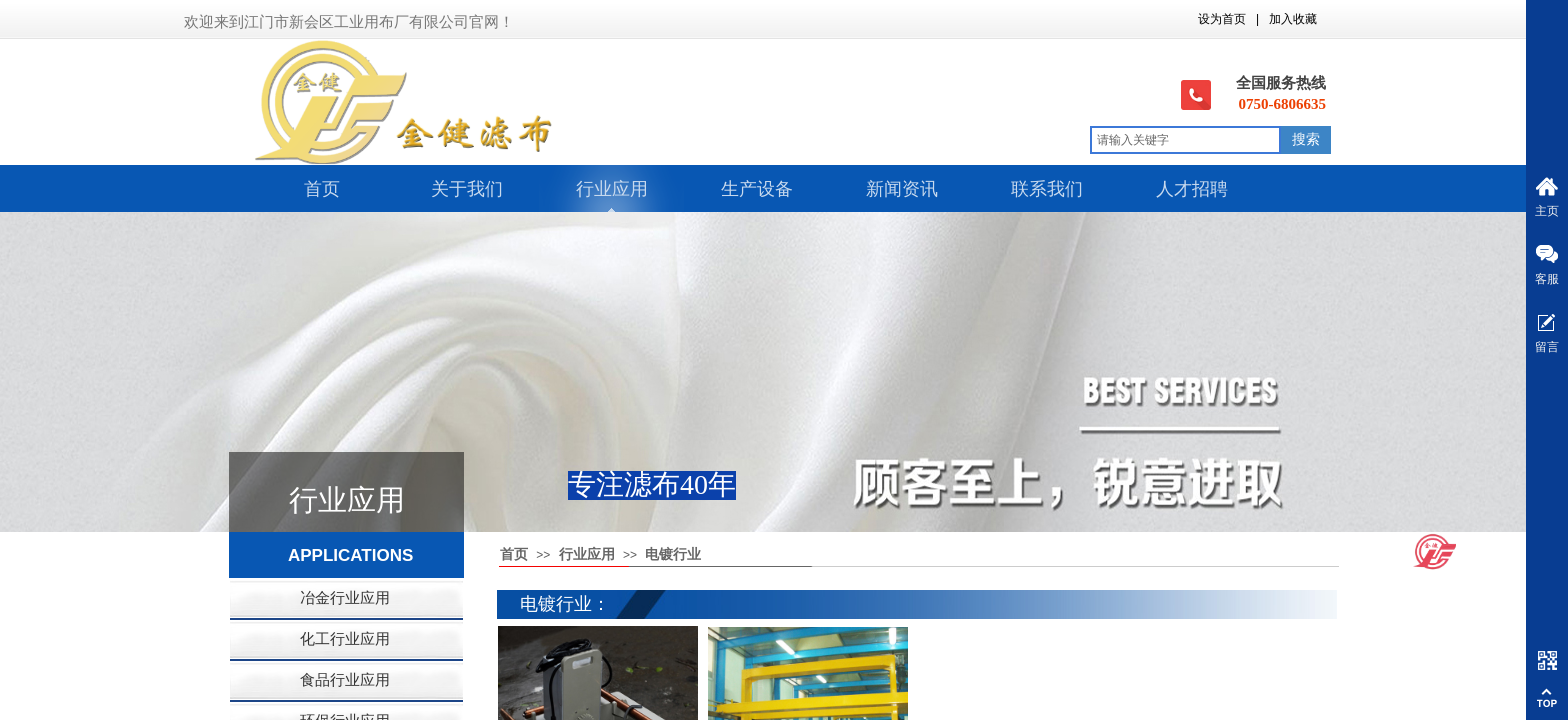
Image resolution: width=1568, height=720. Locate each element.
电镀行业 (673, 554)
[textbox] (1185, 140)
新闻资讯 (902, 189)
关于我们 (467, 189)
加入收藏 (1293, 19)
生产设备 (757, 189)
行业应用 (612, 189)
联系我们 (1047, 189)
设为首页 (1222, 19)
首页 (322, 189)
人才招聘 (1192, 189)
